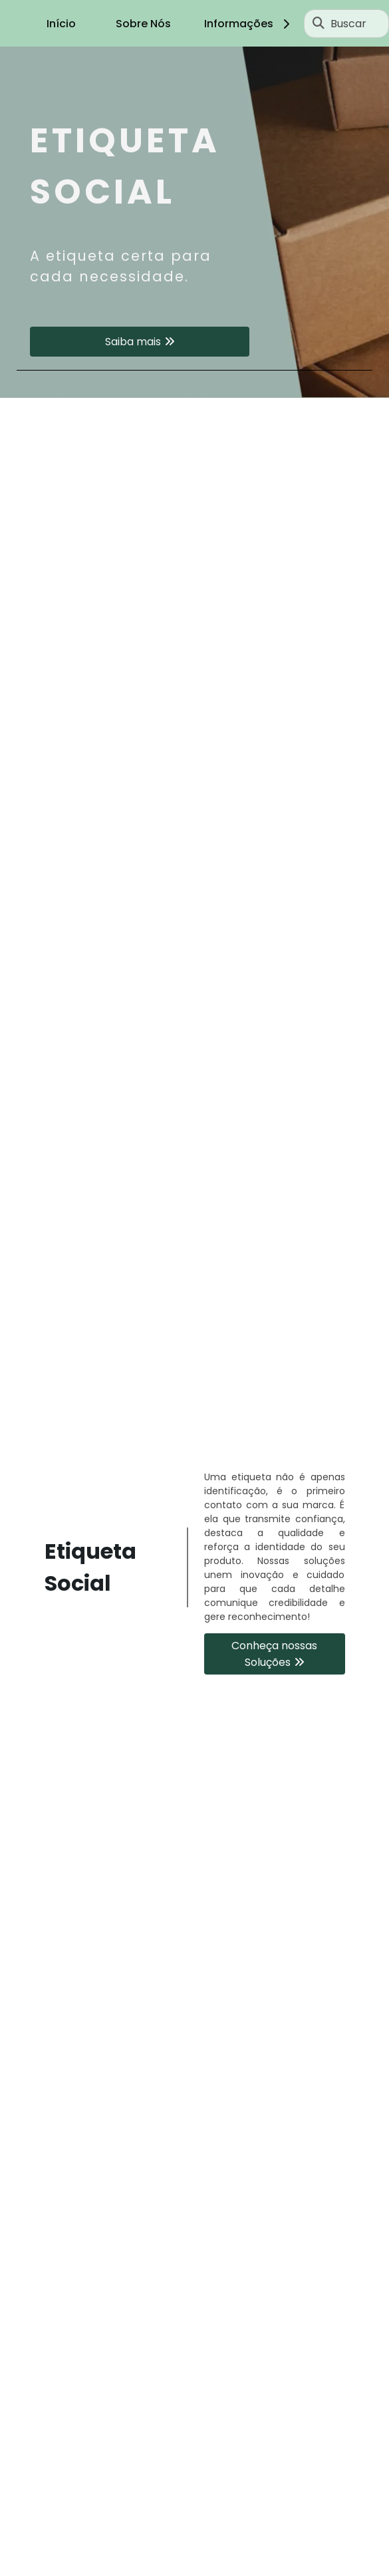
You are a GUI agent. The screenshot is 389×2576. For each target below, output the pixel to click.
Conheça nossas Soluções (274, 1654)
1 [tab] (194, 381)
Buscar (348, 23)
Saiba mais (133, 341)
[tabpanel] (194, 222)
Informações (249, 23)
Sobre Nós (143, 23)
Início (61, 23)
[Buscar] (318, 23)
